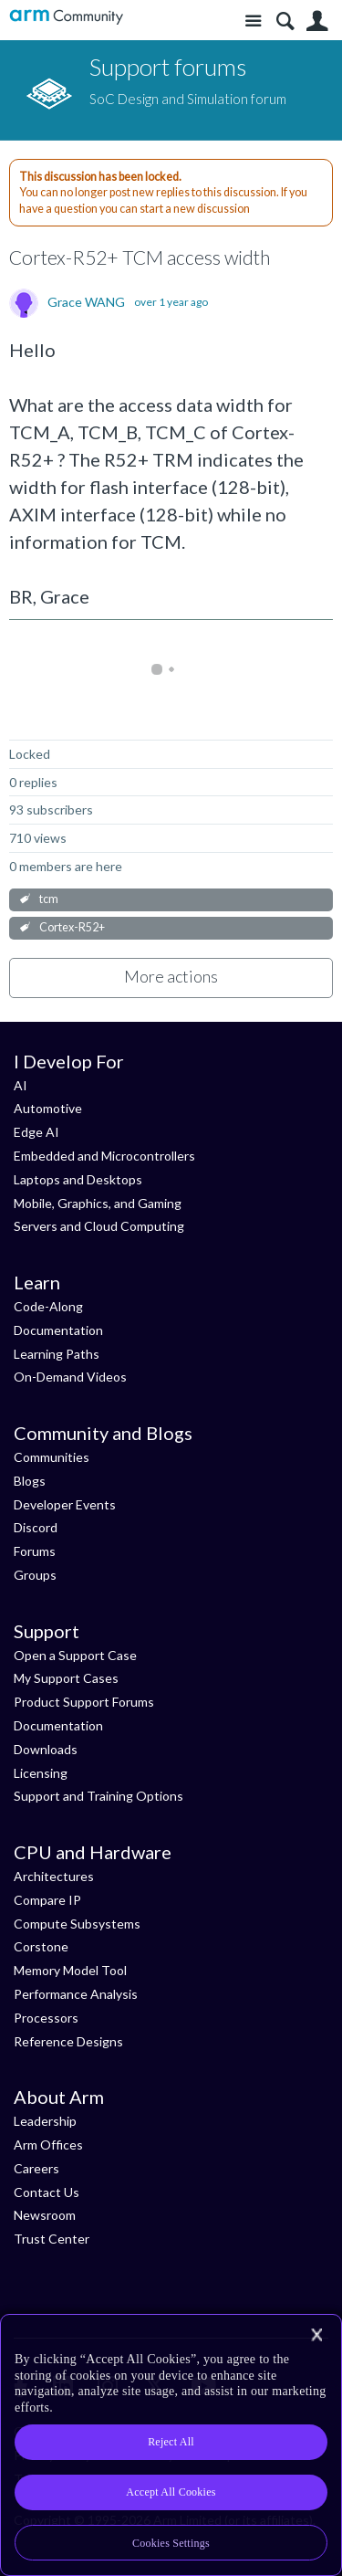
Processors (46, 2017)
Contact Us (46, 2192)
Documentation (58, 1330)
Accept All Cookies (170, 2492)
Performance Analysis (76, 1994)
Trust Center (51, 2238)
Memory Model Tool (70, 1970)
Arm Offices (48, 2144)
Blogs (30, 1480)
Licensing (40, 1773)
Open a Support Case (75, 1655)
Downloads (46, 1749)
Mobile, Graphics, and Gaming (97, 1203)
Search (285, 21)
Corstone (41, 1946)
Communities (51, 1457)
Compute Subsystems (77, 1923)
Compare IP (47, 1900)
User (317, 21)
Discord (35, 1527)
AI (20, 1085)
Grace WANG (86, 302)
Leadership (45, 2121)
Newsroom (45, 2215)
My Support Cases (66, 1678)
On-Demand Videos (70, 1376)
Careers (36, 2168)
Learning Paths (56, 1354)
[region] (171, 2445)
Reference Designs (68, 2041)
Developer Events (65, 1504)
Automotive (48, 1108)
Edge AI (36, 1132)
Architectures (54, 1876)
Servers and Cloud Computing (99, 1226)
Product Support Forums (84, 1701)
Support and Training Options (98, 1795)
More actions (171, 976)
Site (253, 21)
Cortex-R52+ (72, 927)
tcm (48, 899)
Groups (35, 1574)
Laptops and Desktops (78, 1179)
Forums (35, 1551)
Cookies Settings (171, 2543)
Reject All (171, 2441)
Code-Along (48, 1306)
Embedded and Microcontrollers (104, 1155)
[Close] (316, 2335)
